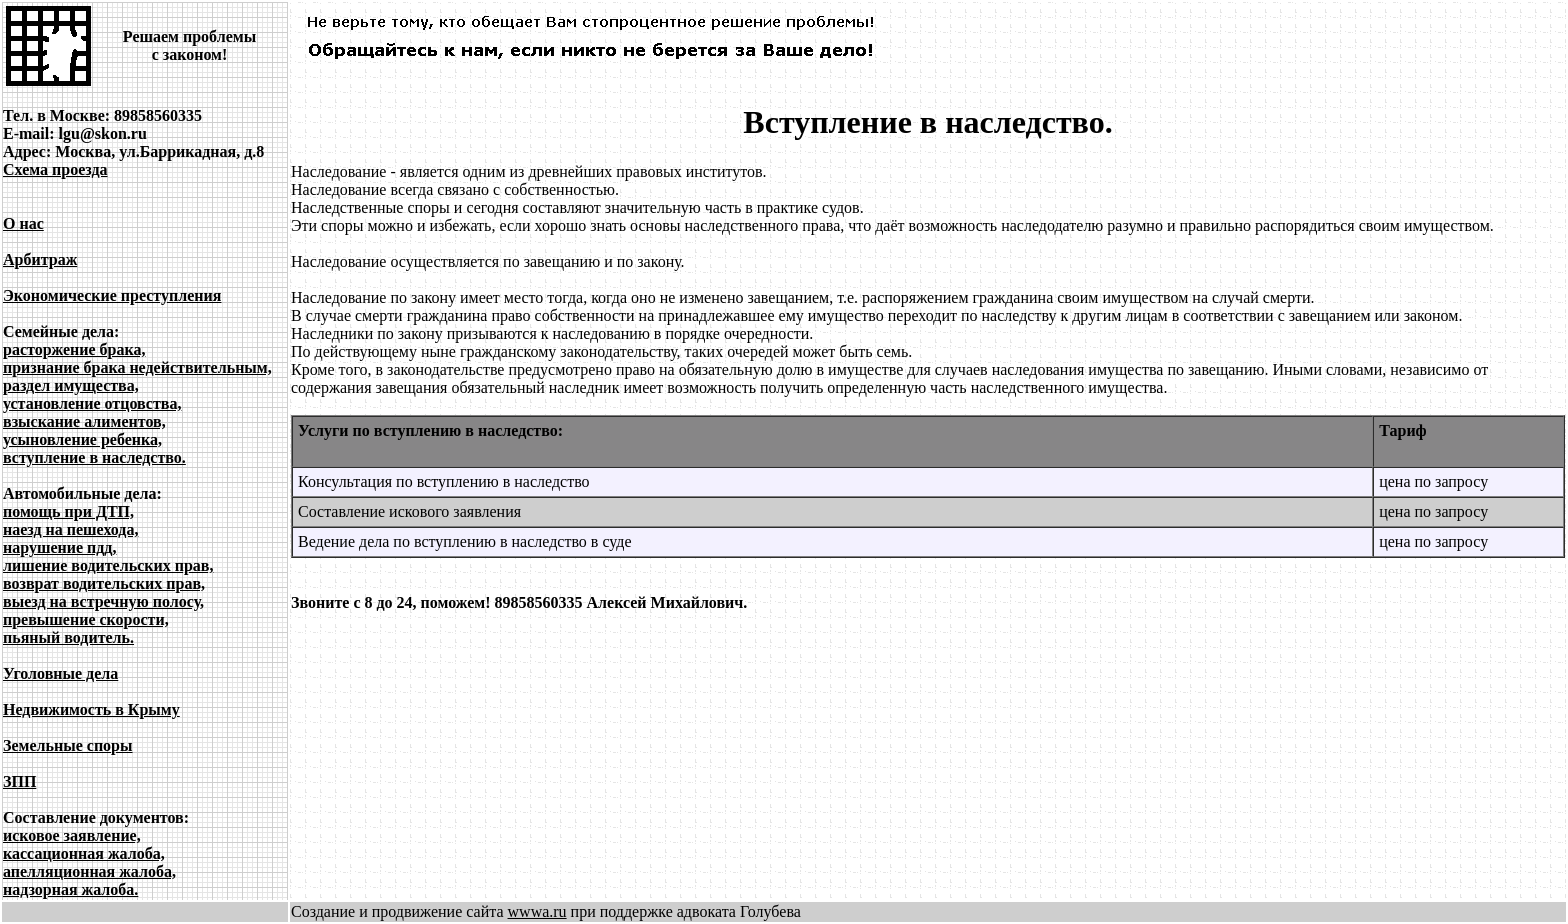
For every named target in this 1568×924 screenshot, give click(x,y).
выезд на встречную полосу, (103, 601)
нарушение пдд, (59, 547)
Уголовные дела (60, 673)
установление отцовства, (92, 403)
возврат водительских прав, (104, 583)
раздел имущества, (71, 385)
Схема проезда (55, 169)
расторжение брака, (74, 349)
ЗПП (19, 781)
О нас (23, 223)
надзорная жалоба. (70, 889)
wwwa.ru (537, 911)
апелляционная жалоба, (89, 871)
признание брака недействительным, (137, 367)
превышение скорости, (86, 619)
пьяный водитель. (68, 637)
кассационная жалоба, (84, 853)
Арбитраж (40, 259)
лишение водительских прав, (108, 565)
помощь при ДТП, (68, 511)
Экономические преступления (112, 295)
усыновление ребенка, (82, 439)
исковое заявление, (72, 835)
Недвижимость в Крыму (91, 709)
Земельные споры (68, 745)
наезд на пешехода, (70, 529)
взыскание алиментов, (84, 421)
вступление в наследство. (94, 457)
